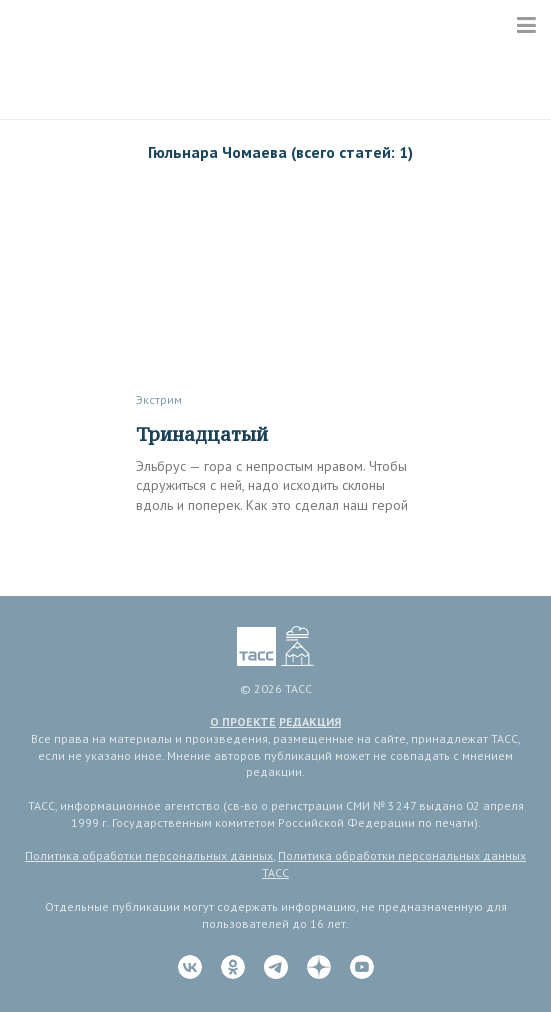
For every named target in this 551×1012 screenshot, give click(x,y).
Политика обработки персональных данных (149, 855)
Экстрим (159, 399)
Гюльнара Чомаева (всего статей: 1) (280, 152)
